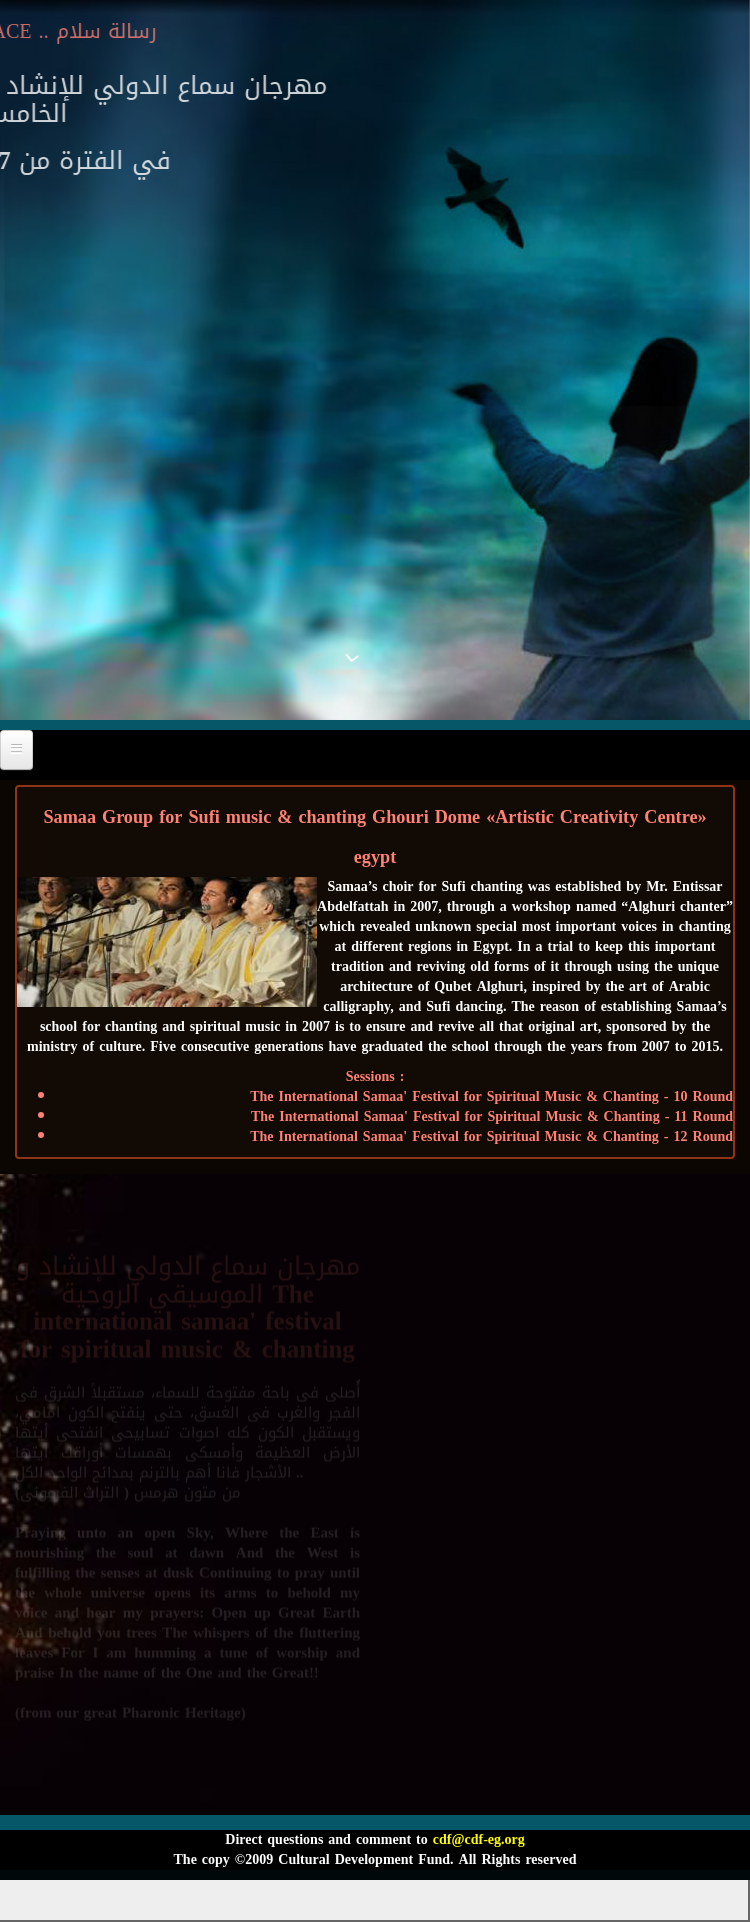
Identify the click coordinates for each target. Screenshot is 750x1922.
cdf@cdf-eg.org (479, 1839)
